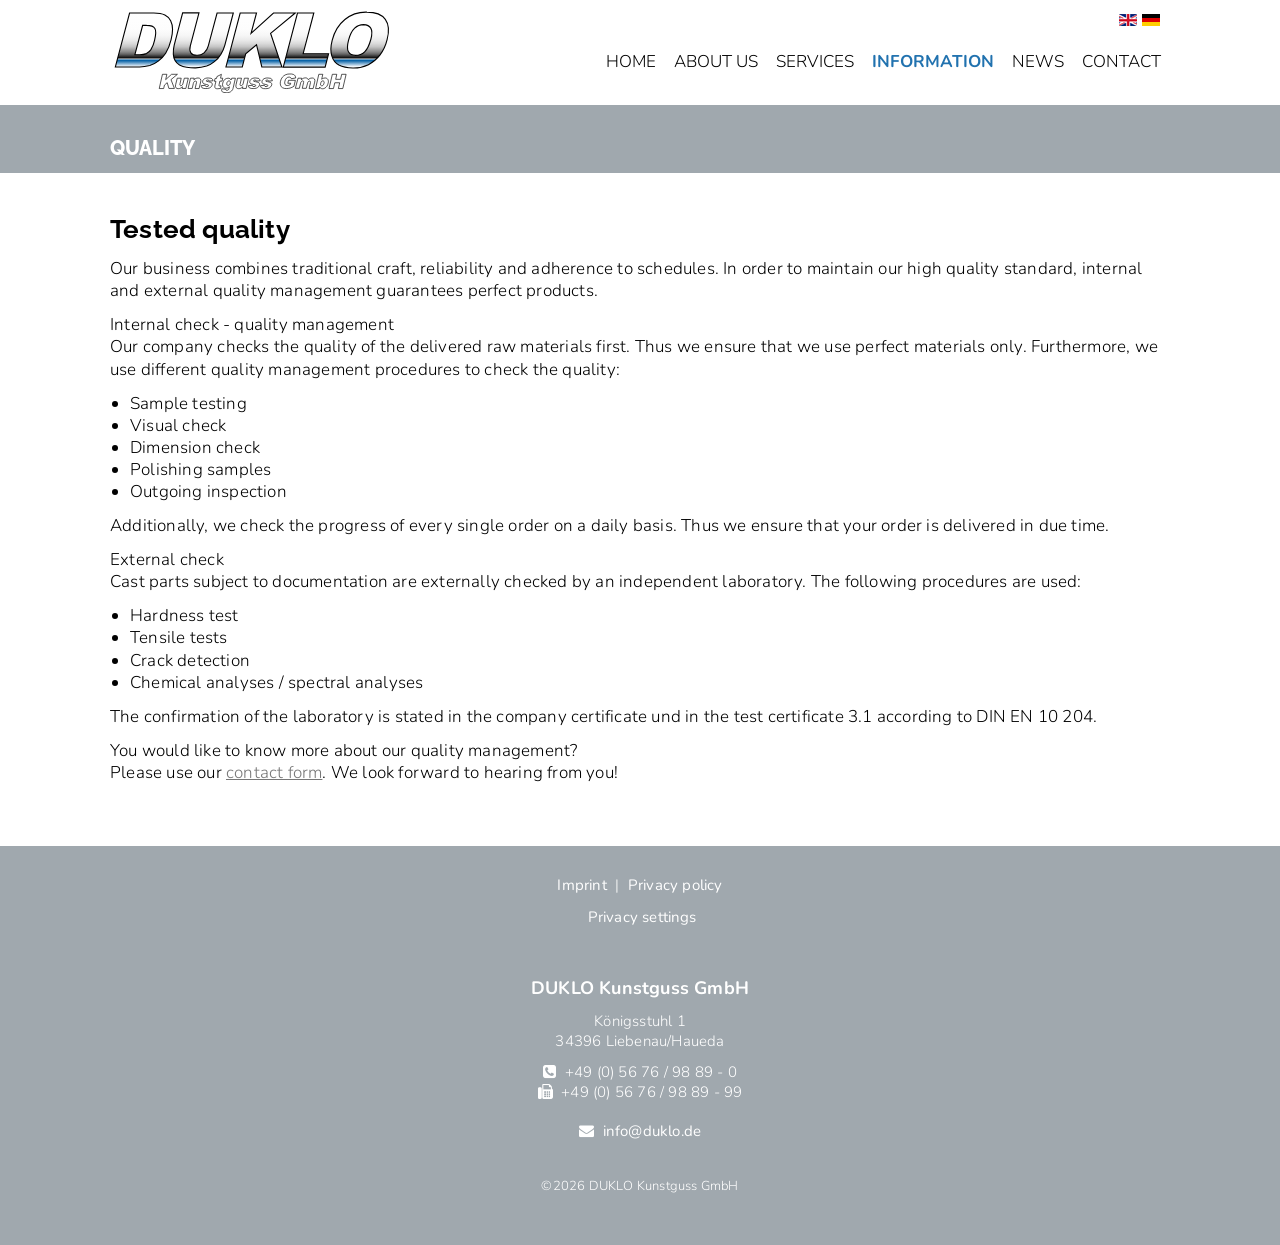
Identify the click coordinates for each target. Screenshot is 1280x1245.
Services (815, 61)
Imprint (581, 885)
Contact (1121, 61)
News (1038, 61)
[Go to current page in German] (1151, 20)
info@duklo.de (652, 1131)
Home (631, 61)
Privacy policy (675, 885)
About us (716, 61)
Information (933, 61)
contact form (274, 772)
